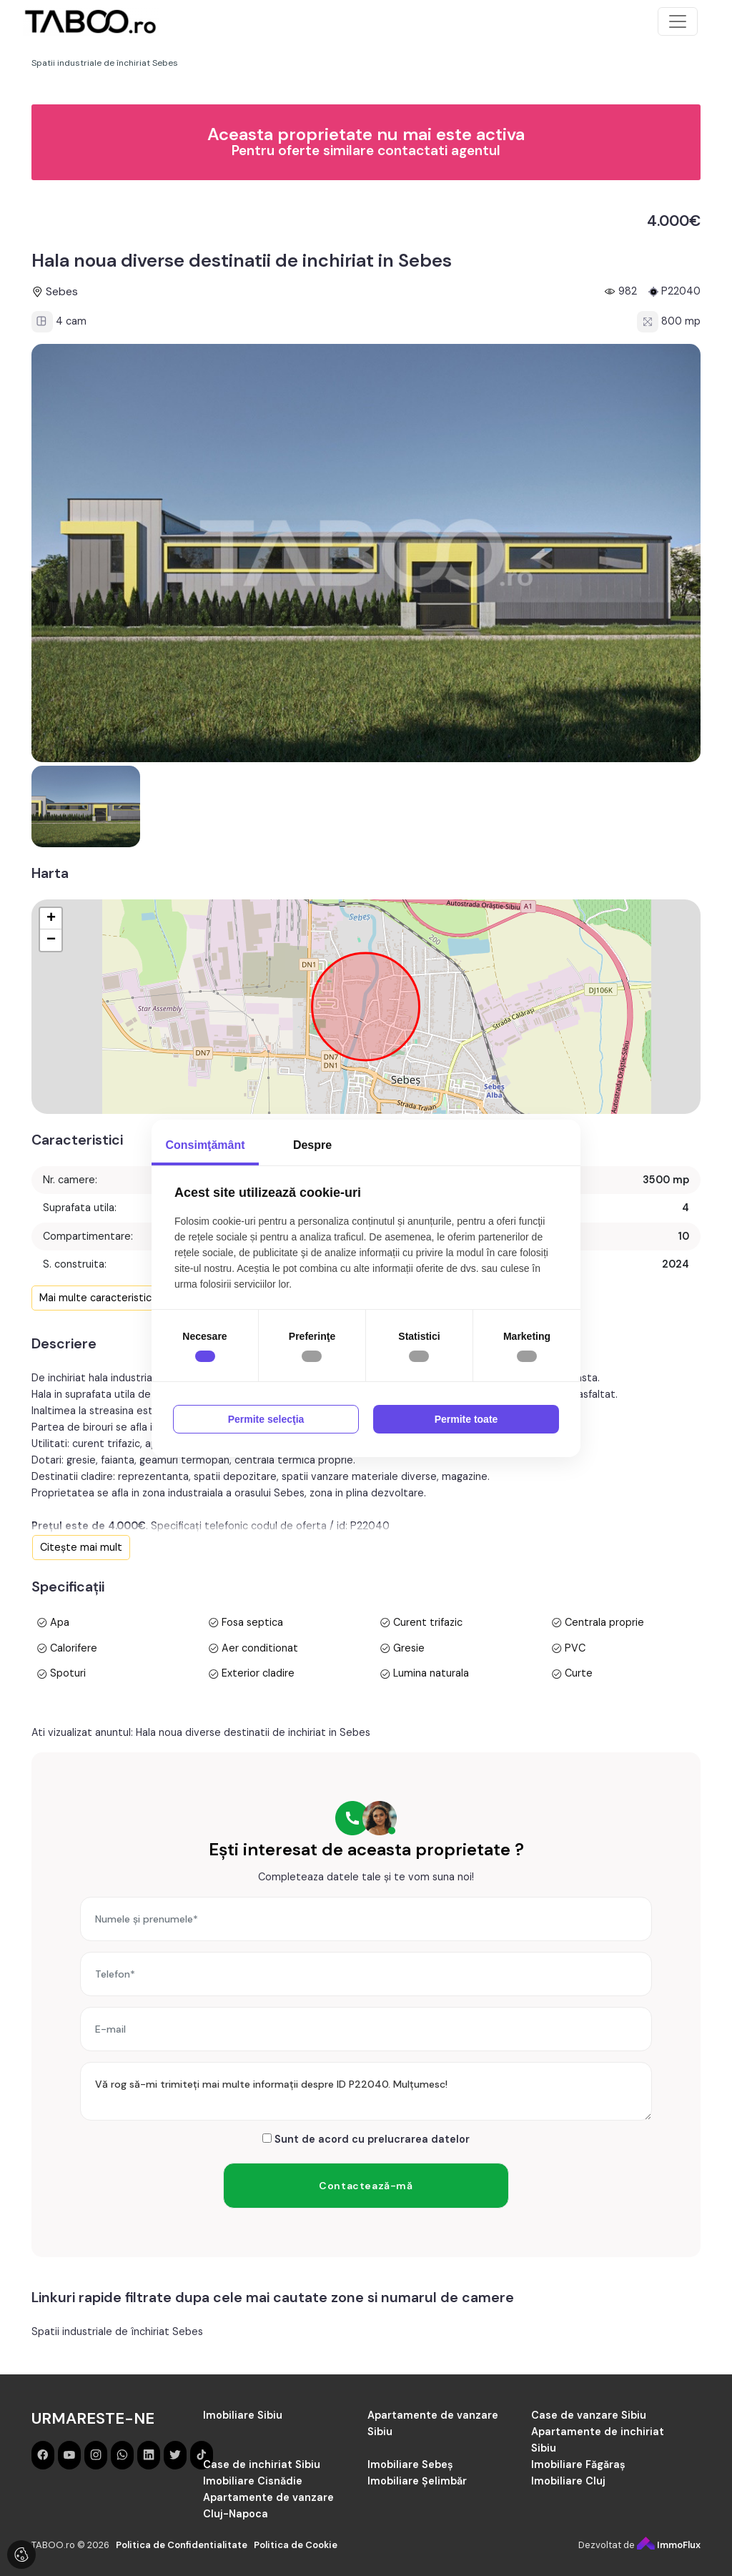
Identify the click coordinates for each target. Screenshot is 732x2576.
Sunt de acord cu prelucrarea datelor (366, 2139)
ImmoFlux (669, 2545)
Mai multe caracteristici (96, 1297)
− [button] (51, 940)
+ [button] (51, 918)
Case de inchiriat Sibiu (261, 2464)
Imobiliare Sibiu (242, 2415)
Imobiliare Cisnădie (252, 2480)
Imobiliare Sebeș (410, 2464)
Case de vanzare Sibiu (588, 2415)
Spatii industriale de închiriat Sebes (117, 2331)
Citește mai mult (81, 1547)
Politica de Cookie (295, 2545)
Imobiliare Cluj (568, 2480)
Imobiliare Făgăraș (578, 2464)
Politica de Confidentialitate (181, 2545)
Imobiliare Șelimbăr (417, 2480)
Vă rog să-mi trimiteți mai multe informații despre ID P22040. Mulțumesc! (366, 2091)
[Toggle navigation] (678, 21)
